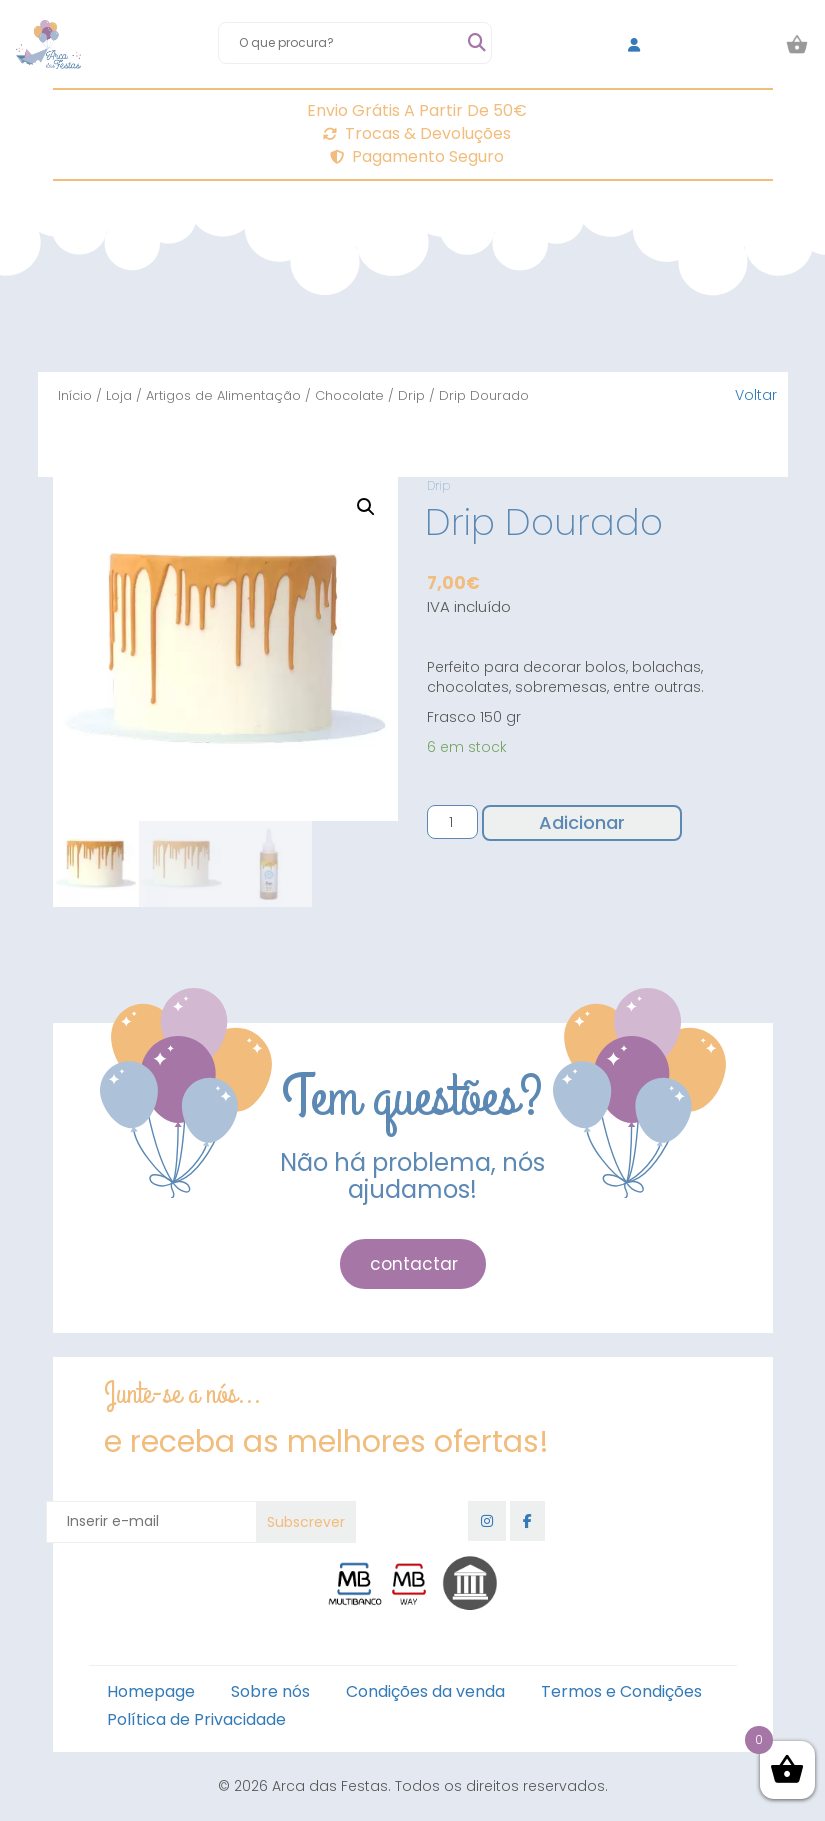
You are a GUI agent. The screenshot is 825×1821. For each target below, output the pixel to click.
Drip (411, 395)
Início (75, 395)
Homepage (151, 1691)
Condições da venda (425, 1691)
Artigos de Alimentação (223, 395)
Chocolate (349, 395)
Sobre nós (270, 1691)
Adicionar (582, 822)
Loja (119, 395)
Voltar (756, 395)
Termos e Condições (621, 1691)
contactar (414, 1264)
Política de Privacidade (196, 1719)
